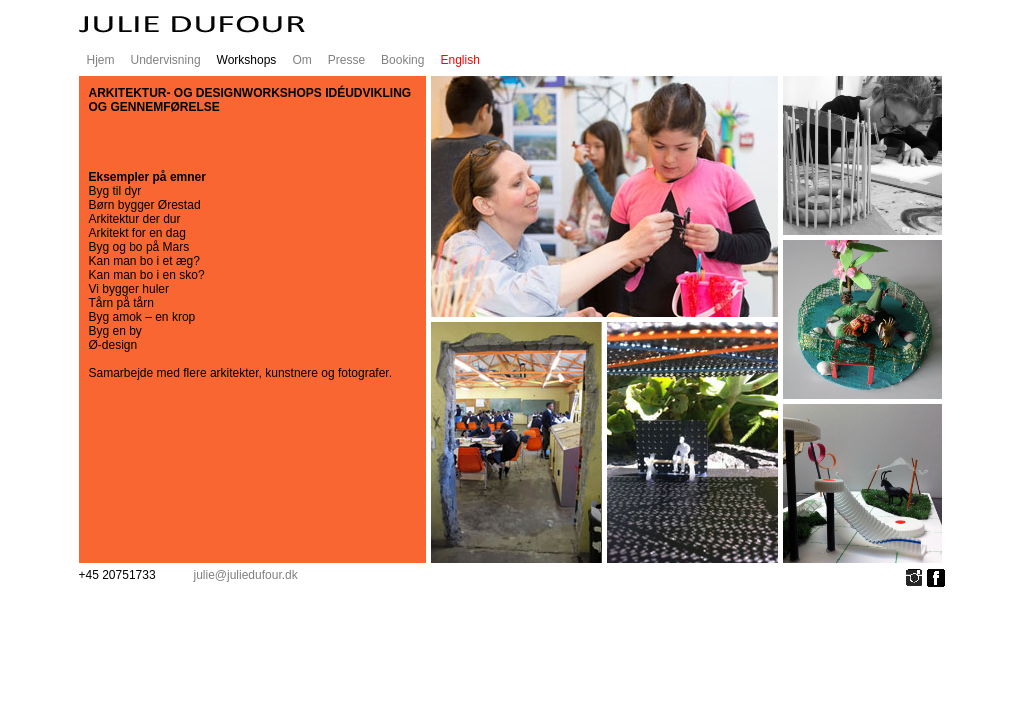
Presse (346, 60)
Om (301, 60)
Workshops (247, 60)
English (459, 60)
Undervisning (166, 60)
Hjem (101, 60)
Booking (402, 60)
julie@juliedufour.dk (246, 575)
